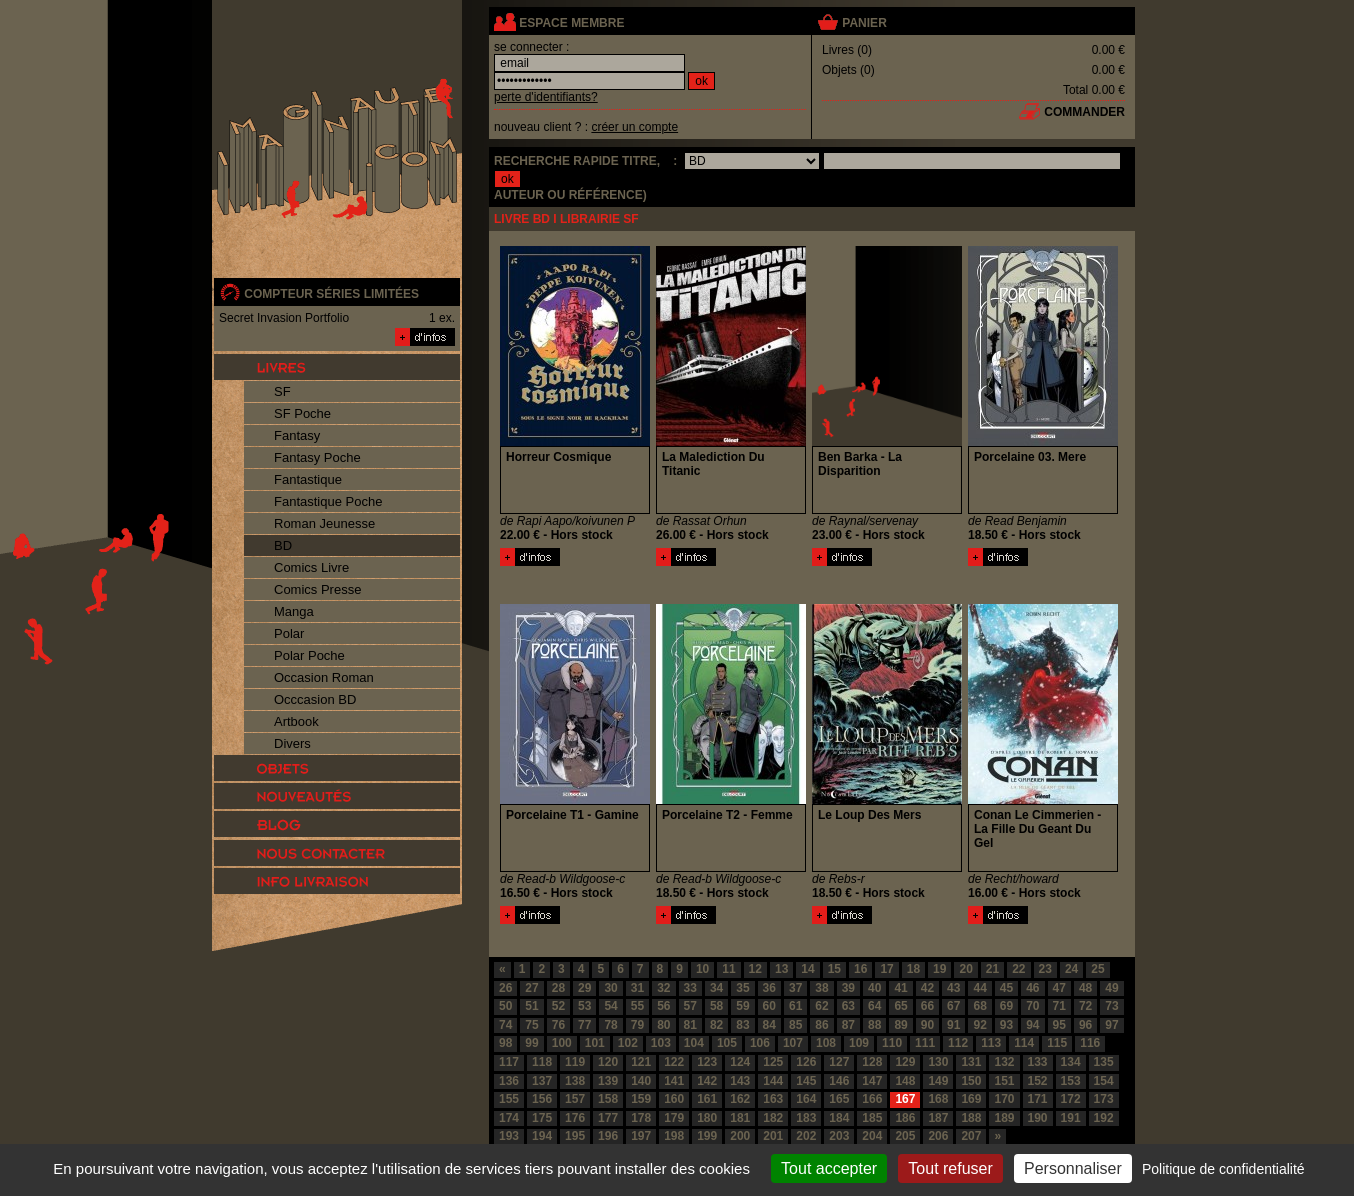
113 (991, 1043)
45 (1006, 988)
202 (806, 1136)
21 (992, 969)
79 (637, 1025)
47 (1059, 988)
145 (806, 1081)
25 (1097, 969)
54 (610, 1006)
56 (663, 1006)
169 (971, 1099)
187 (938, 1118)
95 (1059, 1025)
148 (905, 1081)
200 (740, 1136)
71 (1059, 1006)
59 (742, 1006)
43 (953, 988)
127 (839, 1062)
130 (938, 1062)
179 (674, 1118)
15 (834, 969)
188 (971, 1118)
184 (839, 1118)
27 (531, 988)
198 (674, 1136)
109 (859, 1043)
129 (905, 1062)
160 (674, 1099)
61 (795, 1006)
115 (1057, 1043)
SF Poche (302, 413)
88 (874, 1025)
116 (1090, 1043)
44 (979, 988)
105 (727, 1043)
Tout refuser (950, 1168)
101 (595, 1043)
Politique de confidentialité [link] (1223, 1169)
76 (558, 1025)
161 (707, 1099)
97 (1111, 1025)
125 (773, 1062)
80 (663, 1025)
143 (740, 1081)
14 (807, 969)
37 (795, 988)
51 (531, 1006)
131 (971, 1062)
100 (562, 1043)
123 (707, 1062)
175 (542, 1118)
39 (848, 988)
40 (874, 988)
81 (690, 1025)
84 (769, 1025)
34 (716, 988)
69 (1006, 1006)
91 (953, 1025)
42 (927, 988)
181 (740, 1118)
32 (663, 988)
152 (1038, 1081)
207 (971, 1136)
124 (740, 1062)
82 (716, 1025)
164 (806, 1099)
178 (641, 1118)
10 (702, 969)
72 (1085, 1006)
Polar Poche (309, 655)
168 (938, 1099)
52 (558, 1006)
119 (575, 1062)
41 (900, 988)
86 (821, 1025)
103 (661, 1043)
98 (505, 1043)
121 (641, 1062)
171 (1038, 1099)
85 (795, 1025)
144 (773, 1081)
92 (979, 1025)
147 (872, 1081)
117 (509, 1062)
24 (1071, 969)
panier (864, 23)
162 (740, 1099)
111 (925, 1043)
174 (509, 1118)
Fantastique (308, 479)
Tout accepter (829, 1168)
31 (637, 988)
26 (505, 988)
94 (1032, 1025)
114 (1024, 1043)
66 (927, 1006)
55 (637, 1006)
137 (542, 1081)
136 (509, 1081)
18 (913, 969)
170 (1004, 1099)
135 (1104, 1062)
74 (505, 1025)
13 (781, 969)
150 (971, 1081)
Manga (294, 611)
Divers (292, 743)
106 (760, 1043)
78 (610, 1025)
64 (874, 1006)
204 (872, 1136)
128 (872, 1062)
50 (505, 1006)
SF (282, 391)
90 (927, 1025)
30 (610, 988)
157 (575, 1099)
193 (509, 1136)
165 (839, 1099)
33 (690, 988)
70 (1032, 1006)
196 (608, 1136)
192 (1104, 1118)
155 (509, 1099)
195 (575, 1136)
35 (742, 988)
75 (531, 1025)
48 (1085, 988)
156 (542, 1099)
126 (806, 1062)
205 (905, 1136)
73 (1111, 1006)
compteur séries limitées (331, 294)
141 (674, 1081)
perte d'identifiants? (546, 97)
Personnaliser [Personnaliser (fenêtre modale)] (1073, 1168)
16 (860, 969)
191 (1071, 1118)
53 (584, 1006)
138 (575, 1081)
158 (608, 1099)
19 (939, 969)
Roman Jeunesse (324, 523)
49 (1111, 988)
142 (707, 1081)
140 (641, 1081)
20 (965, 969)
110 (892, 1043)
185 (872, 1118)
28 (558, 988)
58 (716, 1006)
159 (641, 1099)
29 (584, 988)
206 (938, 1136)
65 (900, 1006)
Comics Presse (317, 589)
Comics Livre (311, 567)
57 (690, 1006)
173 (1104, 1099)
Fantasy (297, 435)
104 (694, 1043)
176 (575, 1118)
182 (773, 1118)
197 (641, 1136)
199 (707, 1136)
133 (1038, 1062)
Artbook (296, 721)
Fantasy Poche (317, 457)
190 (1038, 1118)
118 (542, 1062)
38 (821, 988)
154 (1104, 1081)
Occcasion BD (315, 699)
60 (769, 1006)
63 (848, 1006)
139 (608, 1081)
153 (1071, 1081)
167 (905, 1099)
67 (953, 1006)
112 (958, 1043)
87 (848, 1025)
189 (1004, 1118)
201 (773, 1136)
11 (728, 969)
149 (938, 1081)
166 (872, 1099)
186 (905, 1118)
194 (542, 1136)
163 (773, 1099)
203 (839, 1136)
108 (826, 1043)
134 (1071, 1062)
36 (769, 988)
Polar (289, 633)
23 (1045, 969)
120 (608, 1062)
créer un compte (634, 127)
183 (806, 1118)
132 (1004, 1062)
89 (900, 1025)
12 (755, 969)
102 (628, 1043)
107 (793, 1043)
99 (531, 1043)
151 (1004, 1081)
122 (674, 1062)
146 (839, 1081)
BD (283, 545)
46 (1032, 988)
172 (1071, 1099)
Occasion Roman (324, 677)
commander (1084, 112)
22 (1018, 969)
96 (1085, 1025)
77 (584, 1025)
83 (742, 1025)
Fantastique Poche (328, 501)
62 (821, 1006)
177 (608, 1118)
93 (1006, 1025)
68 (979, 1006)
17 (886, 969)
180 (707, 1118)
